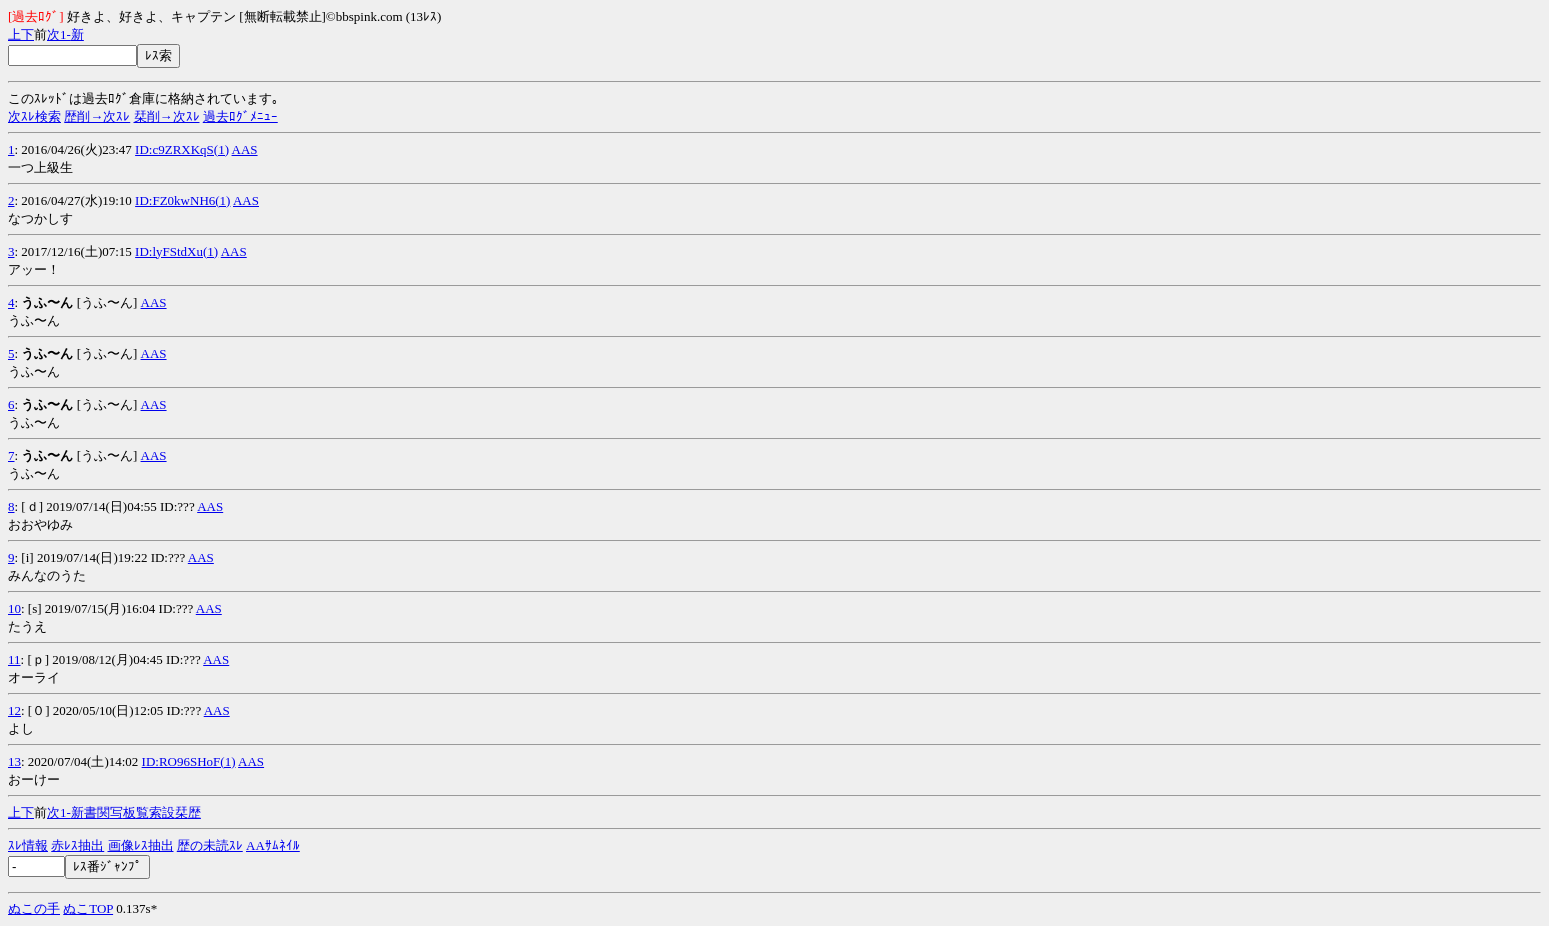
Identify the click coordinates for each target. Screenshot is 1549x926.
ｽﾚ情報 (28, 845)
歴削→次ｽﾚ (97, 116)
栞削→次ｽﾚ (167, 116)
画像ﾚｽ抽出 (141, 845)
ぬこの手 (34, 908)
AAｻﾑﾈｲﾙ (273, 845)
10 (14, 608)
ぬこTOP (88, 908)
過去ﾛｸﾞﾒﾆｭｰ (240, 116)
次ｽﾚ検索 (34, 116)
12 (14, 710)
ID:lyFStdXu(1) (176, 251)
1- (65, 34)
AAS (245, 149)
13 (14, 761)
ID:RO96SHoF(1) (189, 761)
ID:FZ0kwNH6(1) (182, 200)
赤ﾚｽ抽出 (77, 845)
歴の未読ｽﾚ (210, 845)
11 (14, 659)
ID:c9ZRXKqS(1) (182, 149)
